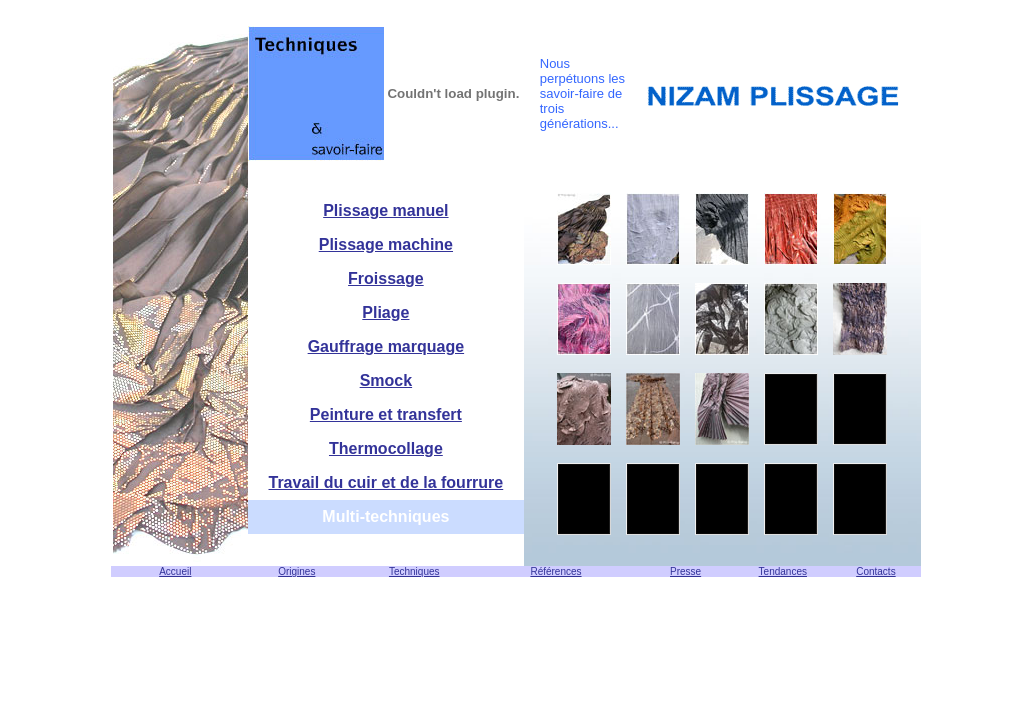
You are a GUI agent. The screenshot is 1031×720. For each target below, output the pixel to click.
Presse (685, 571)
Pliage (385, 312)
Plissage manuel (385, 210)
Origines (296, 571)
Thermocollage (386, 448)
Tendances (783, 571)
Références (555, 571)
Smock (386, 380)
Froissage (386, 278)
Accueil (175, 571)
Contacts (875, 571)
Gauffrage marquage (386, 346)
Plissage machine (386, 244)
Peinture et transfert (386, 414)
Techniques (414, 571)
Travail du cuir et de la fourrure (386, 482)
